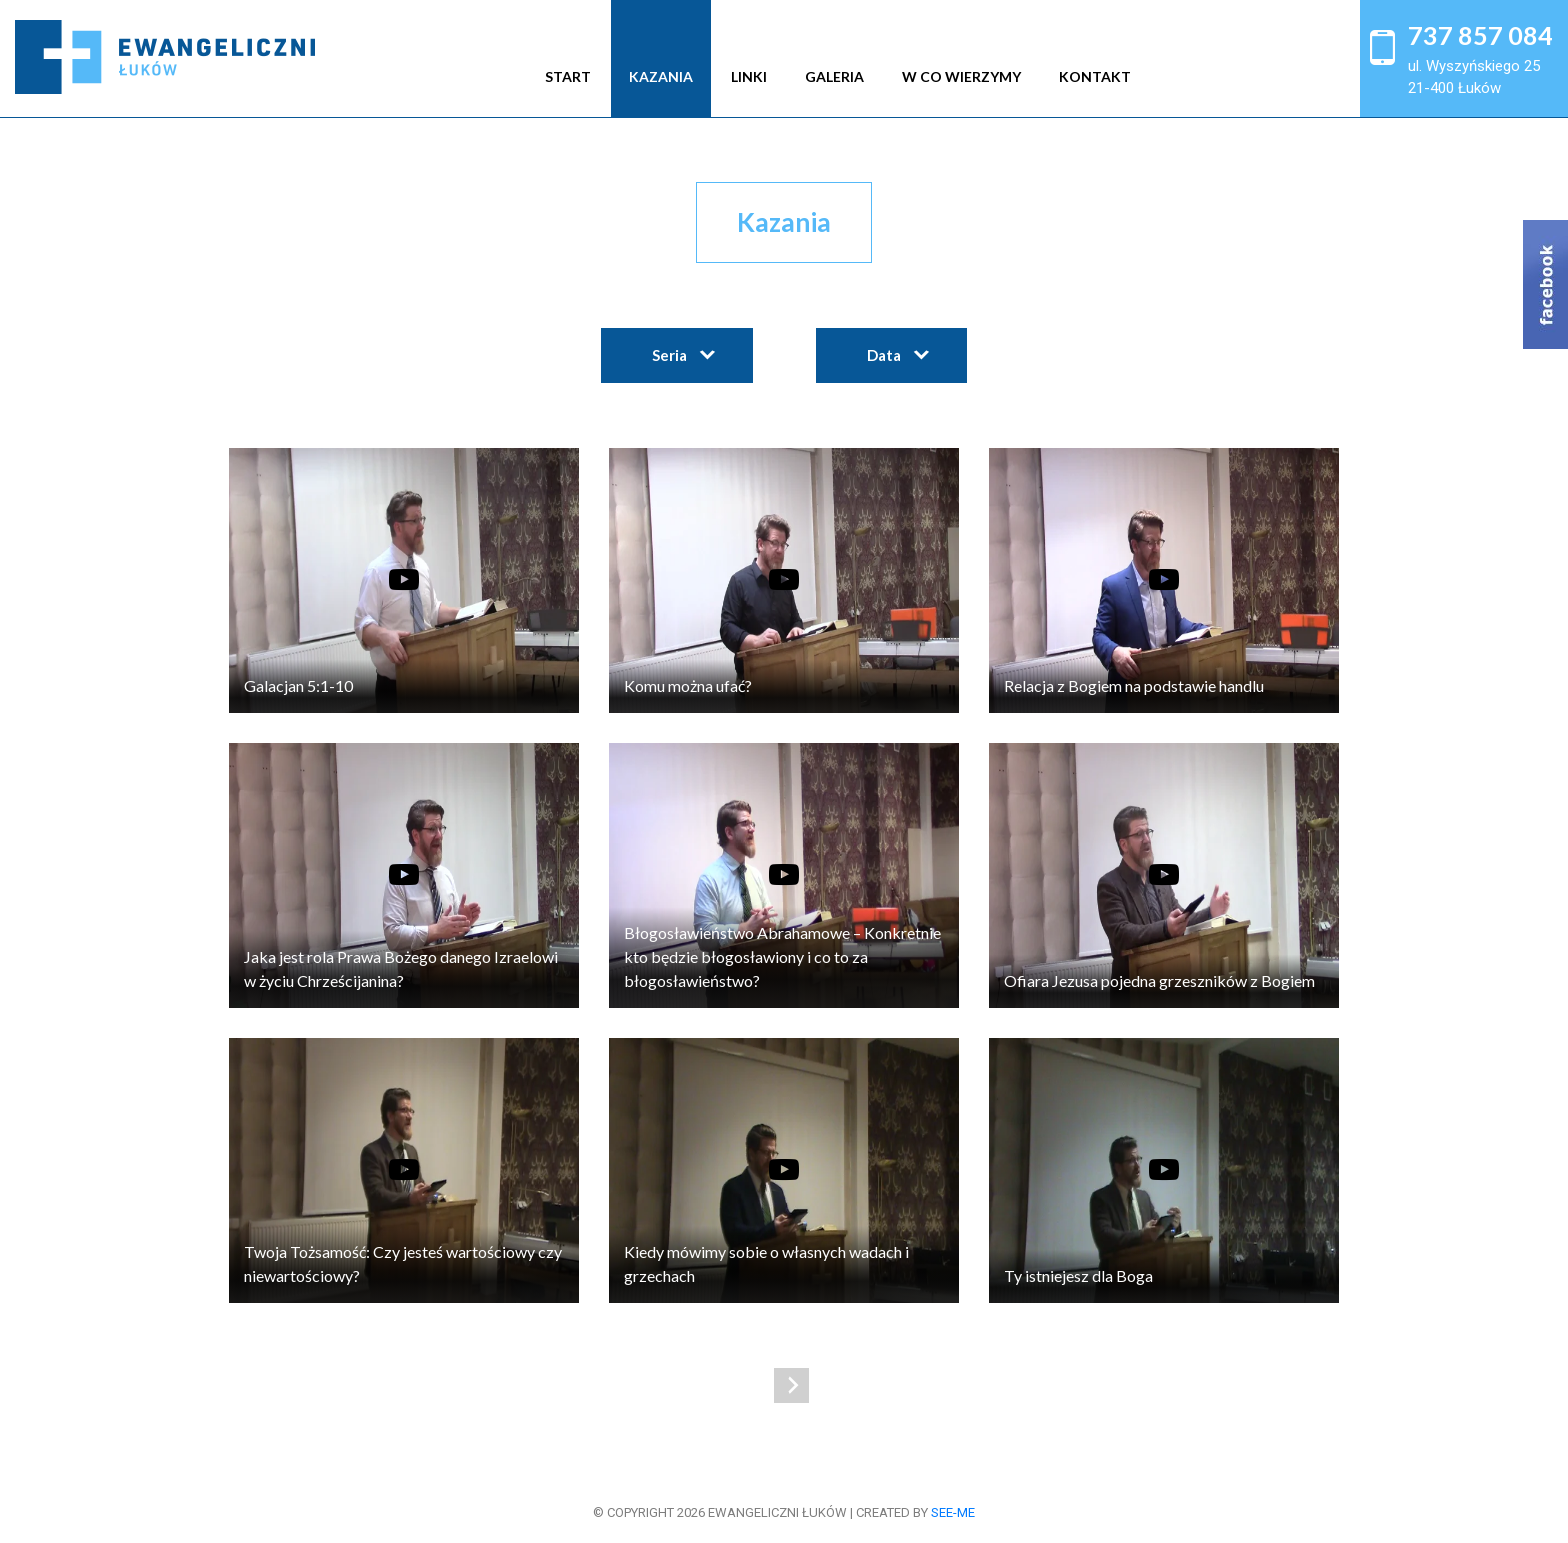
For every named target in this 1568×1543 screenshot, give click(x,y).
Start (568, 76)
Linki (749, 76)
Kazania (661, 76)
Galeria (834, 76)
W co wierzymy (961, 76)
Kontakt (1095, 76)
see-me (953, 1512)
